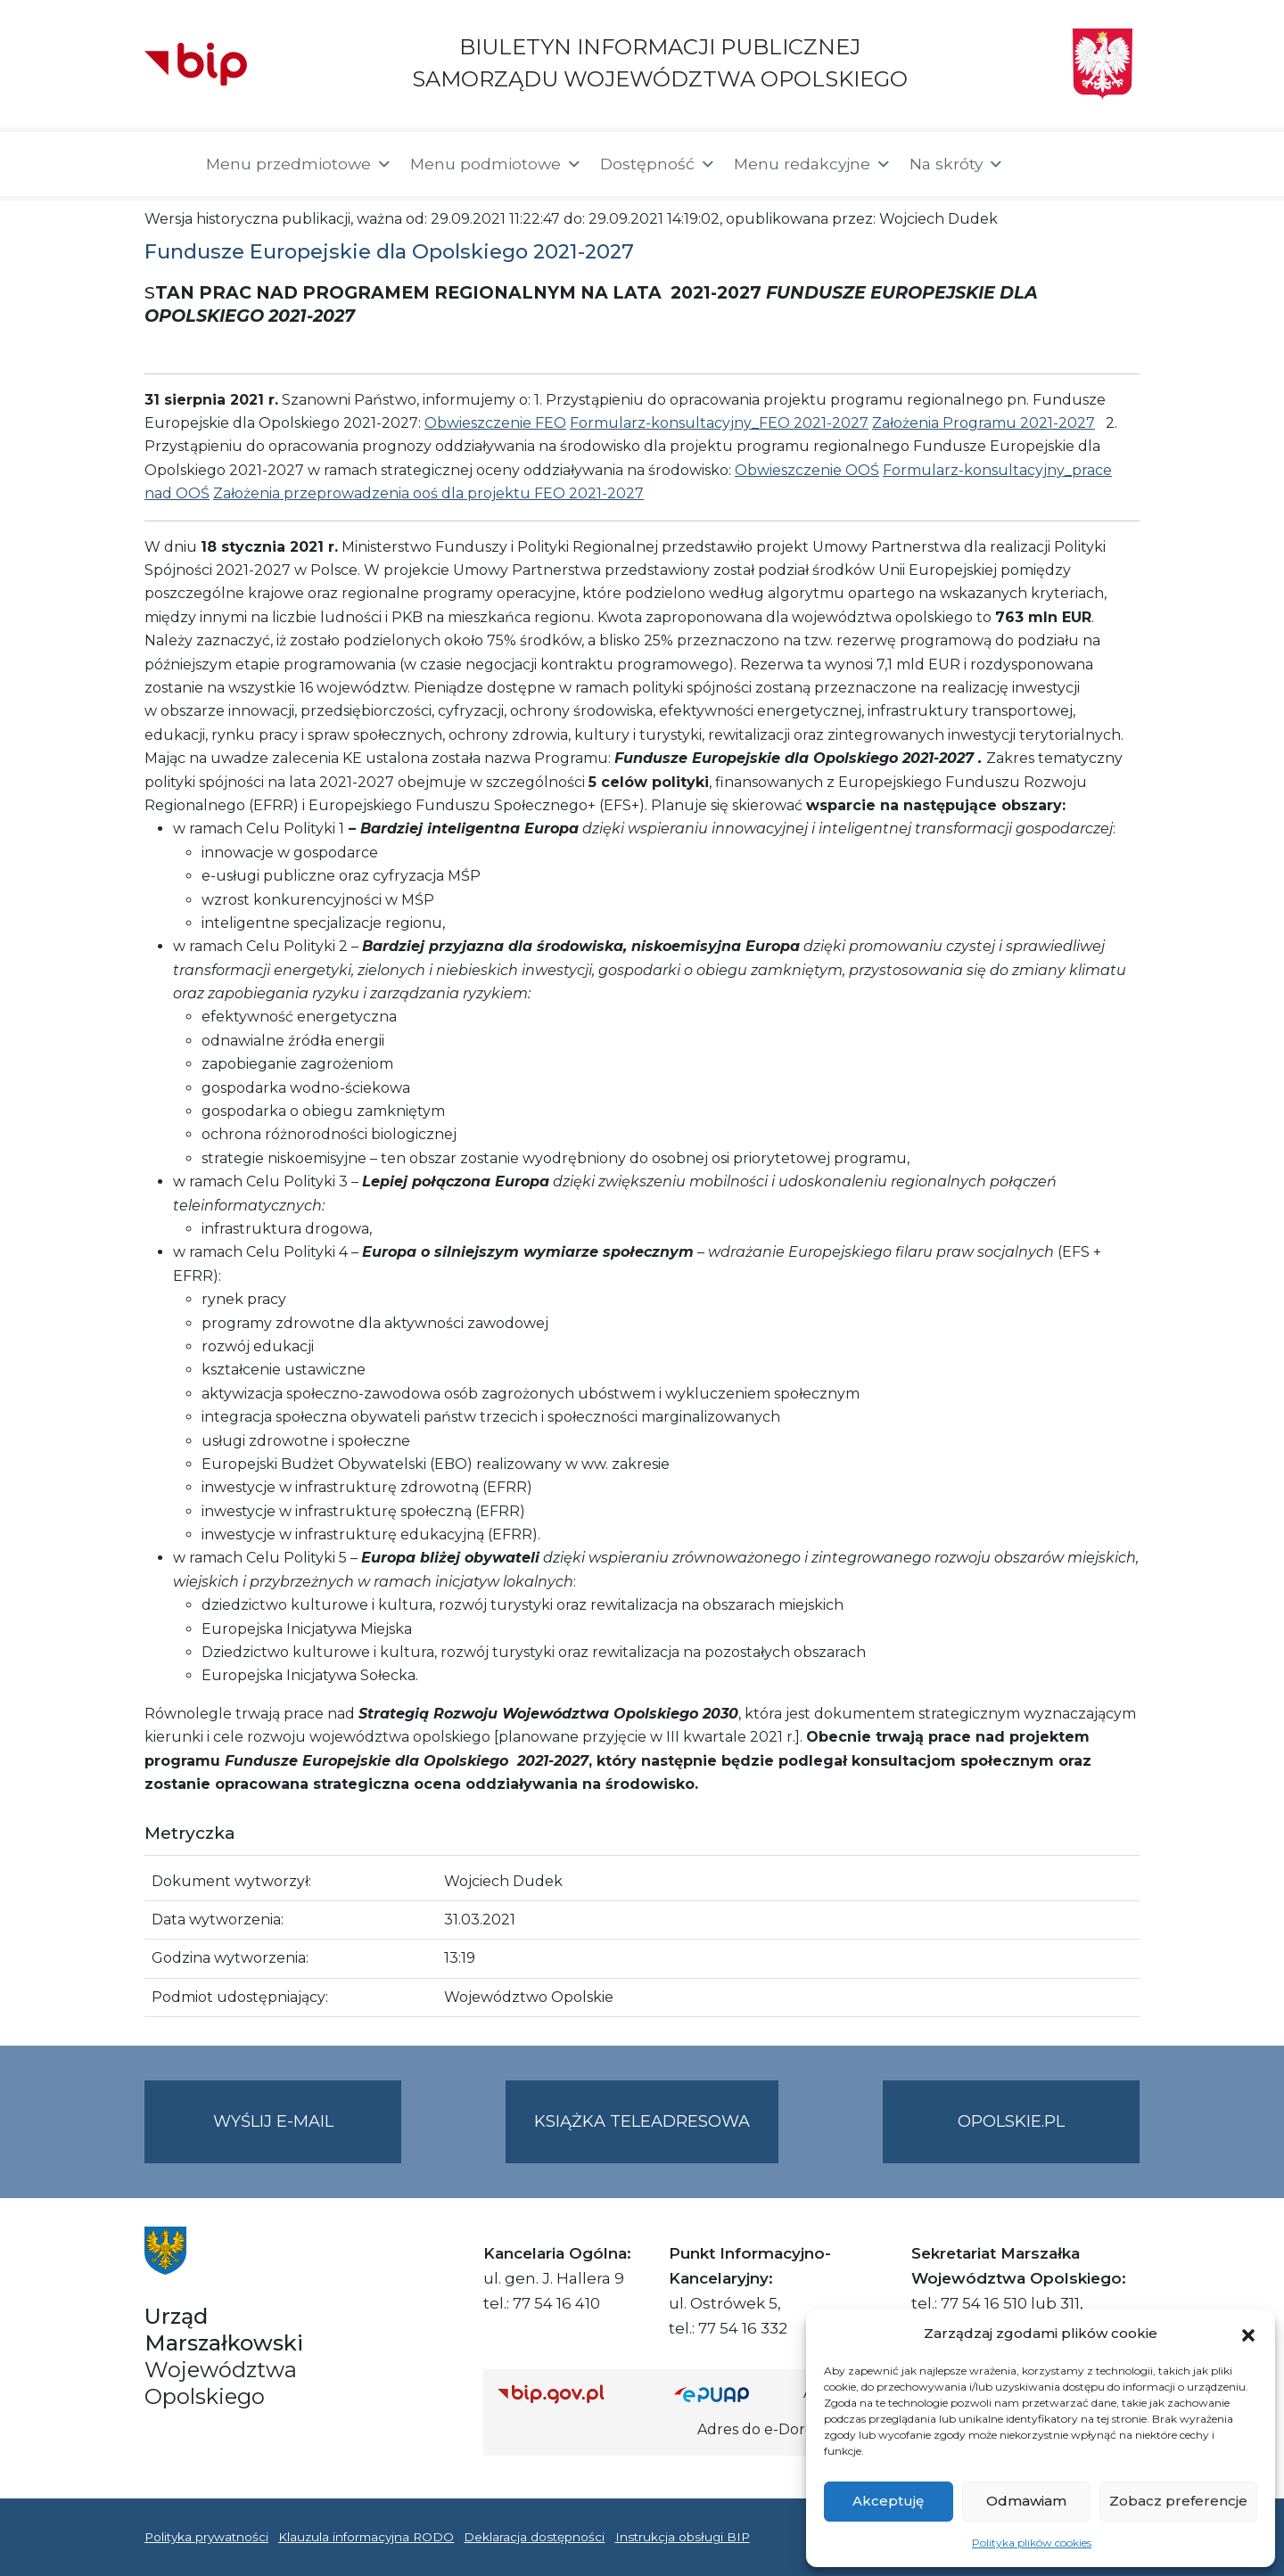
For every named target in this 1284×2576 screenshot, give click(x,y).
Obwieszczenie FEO (495, 422)
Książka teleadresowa (642, 2121)
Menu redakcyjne (813, 164)
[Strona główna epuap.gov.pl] (732, 2393)
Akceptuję (888, 2500)
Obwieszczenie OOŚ (807, 470)
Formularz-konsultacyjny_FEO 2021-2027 (719, 422)
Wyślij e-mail (307, 2136)
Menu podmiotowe (496, 164)
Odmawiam (1026, 2500)
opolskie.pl (1011, 2121)
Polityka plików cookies (1031, 2542)
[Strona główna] (166, 164)
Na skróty (957, 164)
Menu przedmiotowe (299, 164)
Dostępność (658, 164)
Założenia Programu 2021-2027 (983, 422)
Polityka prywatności (206, 2537)
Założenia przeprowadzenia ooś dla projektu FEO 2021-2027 (428, 493)
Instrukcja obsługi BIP (682, 2537)
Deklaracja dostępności (534, 2537)
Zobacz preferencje (1178, 2500)
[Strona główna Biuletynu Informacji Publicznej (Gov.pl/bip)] (571, 2393)
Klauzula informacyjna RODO (366, 2537)
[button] (1248, 2333)
